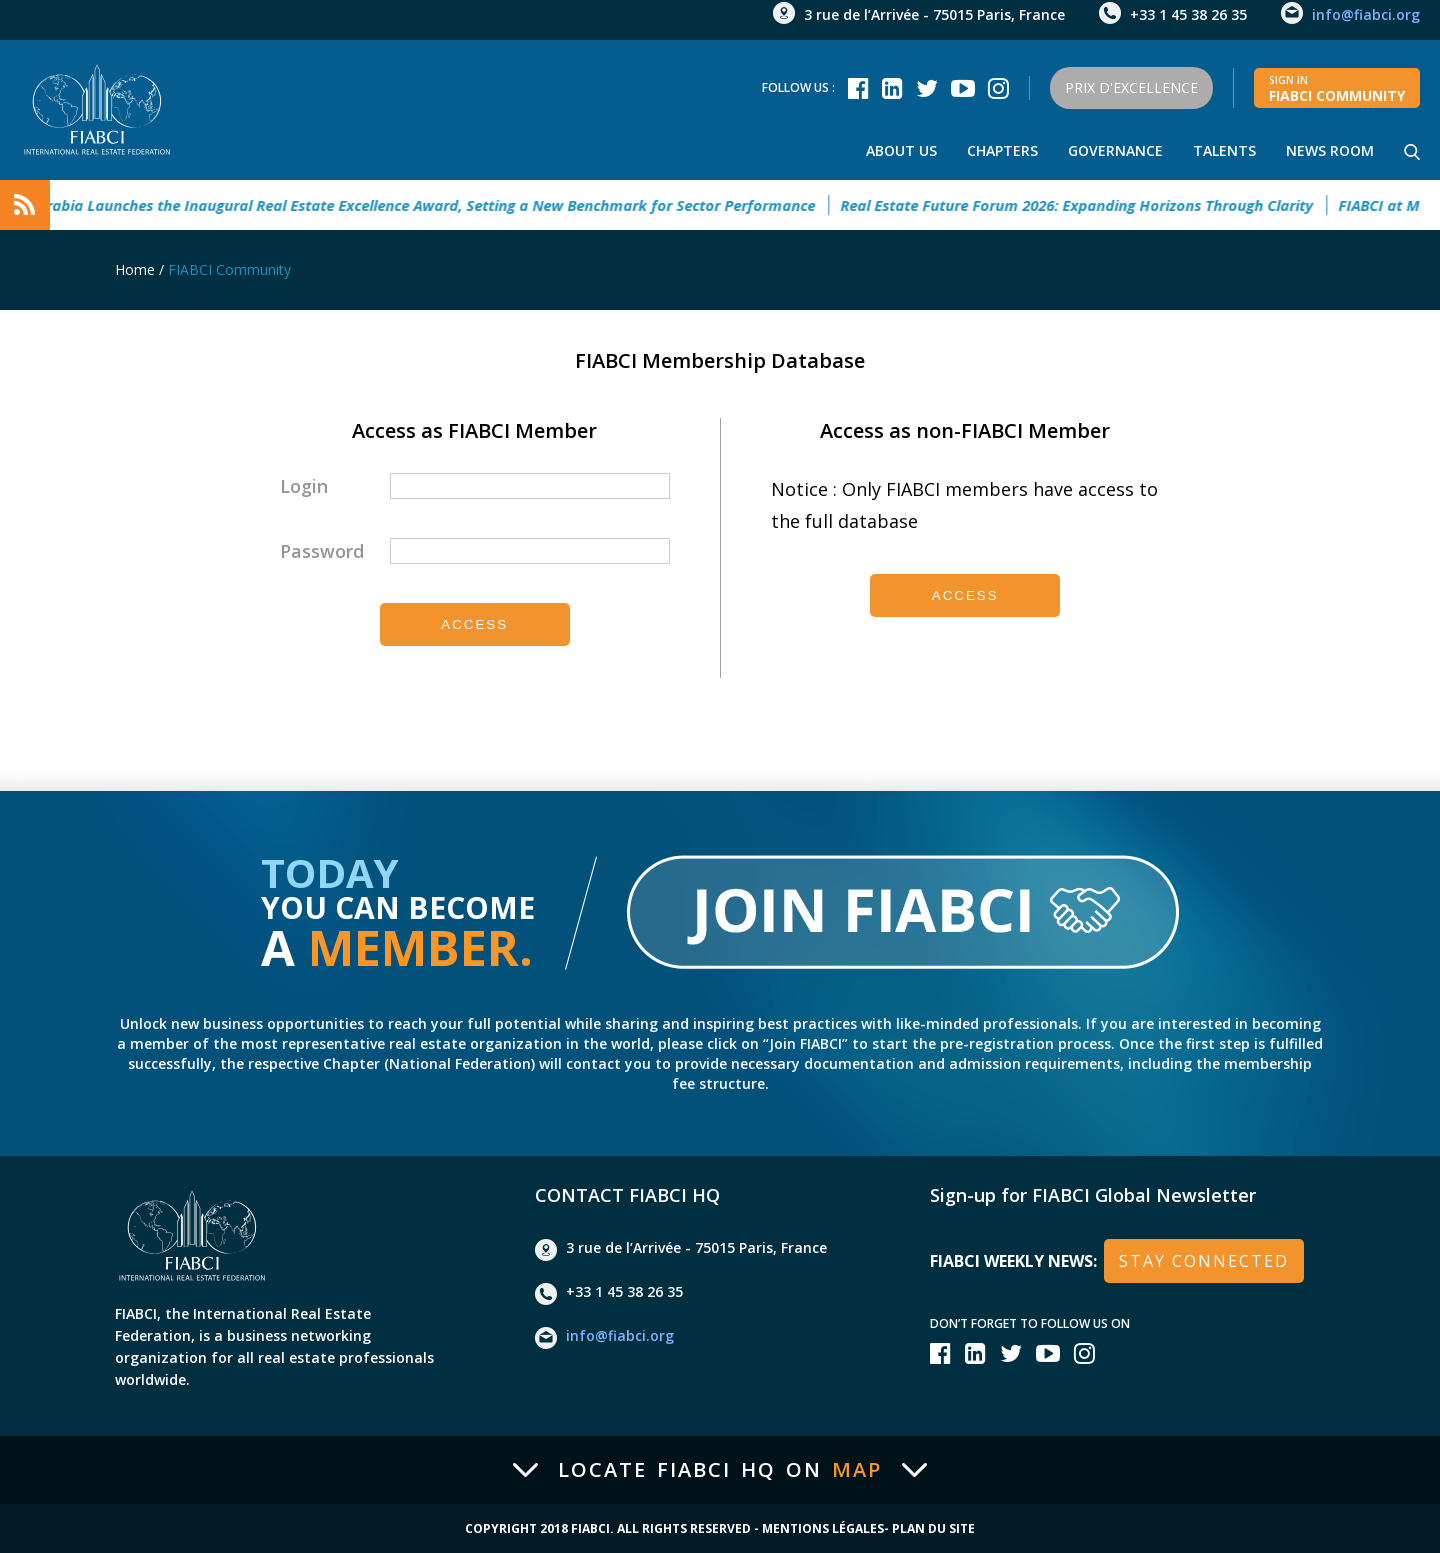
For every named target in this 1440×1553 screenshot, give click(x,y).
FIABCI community (1337, 89)
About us (901, 150)
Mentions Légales (823, 1529)
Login (304, 486)
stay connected (1204, 1261)
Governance (1115, 150)
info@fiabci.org (1366, 14)
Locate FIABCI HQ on (720, 1470)
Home (135, 269)
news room (1330, 150)
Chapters (1002, 150)
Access (474, 624)
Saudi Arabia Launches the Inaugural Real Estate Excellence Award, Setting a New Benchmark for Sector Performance (416, 205)
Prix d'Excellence (1131, 87)
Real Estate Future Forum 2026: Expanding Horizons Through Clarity (1088, 205)
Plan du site (933, 1529)
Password (322, 551)
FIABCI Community (229, 269)
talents (1224, 150)
